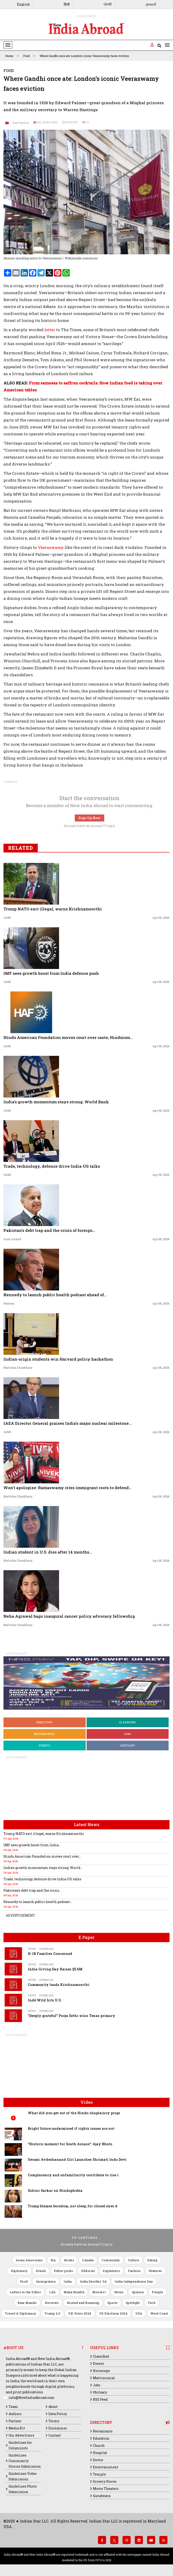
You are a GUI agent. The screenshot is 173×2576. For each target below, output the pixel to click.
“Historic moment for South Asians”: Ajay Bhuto (70, 2144)
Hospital (100, 2452)
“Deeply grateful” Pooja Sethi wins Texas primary (71, 2015)
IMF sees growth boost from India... (32, 1845)
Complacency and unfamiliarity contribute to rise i (73, 2175)
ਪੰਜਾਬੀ (108, 4)
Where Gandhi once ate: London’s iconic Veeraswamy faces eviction (84, 56)
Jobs (128, 1734)
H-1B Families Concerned (50, 1953)
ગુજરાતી (150, 4)
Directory (44, 1722)
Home (12, 56)
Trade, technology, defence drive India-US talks (51, 1166)
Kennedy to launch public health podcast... (37, 1902)
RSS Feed (100, 2399)
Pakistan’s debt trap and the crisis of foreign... (49, 1230)
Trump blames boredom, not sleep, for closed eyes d (72, 2206)
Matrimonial (44, 1734)
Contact (54, 2435)
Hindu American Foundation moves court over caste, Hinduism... (68, 1037)
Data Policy (57, 2414)
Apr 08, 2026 (161, 982)
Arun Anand (12, 1239)
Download (46, 1948)
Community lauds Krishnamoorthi (58, 1984)
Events (44, 1745)
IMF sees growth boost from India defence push (51, 973)
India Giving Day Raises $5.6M (55, 1969)
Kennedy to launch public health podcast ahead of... (55, 1294)
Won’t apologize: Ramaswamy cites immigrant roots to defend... (67, 1487)
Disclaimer (57, 2428)
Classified (127, 1722)
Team (13, 2406)
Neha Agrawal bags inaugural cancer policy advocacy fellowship (69, 1616)
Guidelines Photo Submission (23, 2489)
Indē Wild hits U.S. (45, 2000)
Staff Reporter (16, 123)
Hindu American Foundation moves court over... (42, 1856)
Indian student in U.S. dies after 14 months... (47, 1552)
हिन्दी (67, 4)
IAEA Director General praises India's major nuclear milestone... (67, 1423)
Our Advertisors (21, 2435)
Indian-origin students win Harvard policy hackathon (58, 1359)
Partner (15, 2421)
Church (99, 2445)
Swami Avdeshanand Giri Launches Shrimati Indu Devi (77, 2159)
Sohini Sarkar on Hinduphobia (55, 2190)
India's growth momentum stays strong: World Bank (56, 1101)
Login (110, 826)
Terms (53, 2421)
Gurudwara (101, 2496)
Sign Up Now (90, 818)
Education (101, 2438)
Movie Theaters (106, 2488)
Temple (99, 2474)
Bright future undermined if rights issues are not (71, 2128)
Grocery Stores (104, 2481)
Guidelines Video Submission (23, 2476)
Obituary (127, 1745)
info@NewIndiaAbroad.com (31, 2397)
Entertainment (105, 2467)
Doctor (98, 2460)
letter (50, 329)
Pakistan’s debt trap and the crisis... (32, 1890)
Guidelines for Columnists (20, 2445)
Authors (15, 2414)
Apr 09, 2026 (161, 917)
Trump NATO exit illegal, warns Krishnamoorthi (52, 909)
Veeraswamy (51, 547)
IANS (7, 917)
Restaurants (103, 2431)
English (23, 4)
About (53, 2406)
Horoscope (101, 2370)
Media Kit (17, 2428)
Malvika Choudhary (18, 1367)
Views (32, 1948)
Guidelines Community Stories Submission (25, 2461)
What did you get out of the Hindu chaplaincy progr (74, 2113)
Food (29, 56)
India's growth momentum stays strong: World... (42, 1868)
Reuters (8, 1303)
